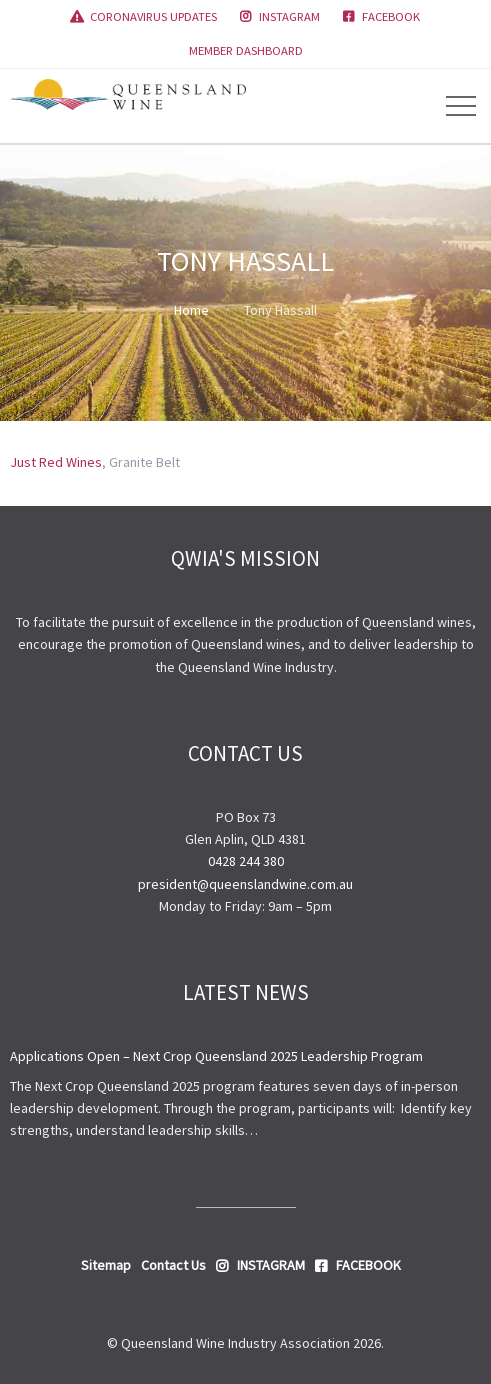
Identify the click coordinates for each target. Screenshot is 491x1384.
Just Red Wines (56, 462)
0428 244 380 (246, 861)
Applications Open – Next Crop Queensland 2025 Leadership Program (216, 1056)
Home (191, 310)
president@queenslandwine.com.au (245, 884)
